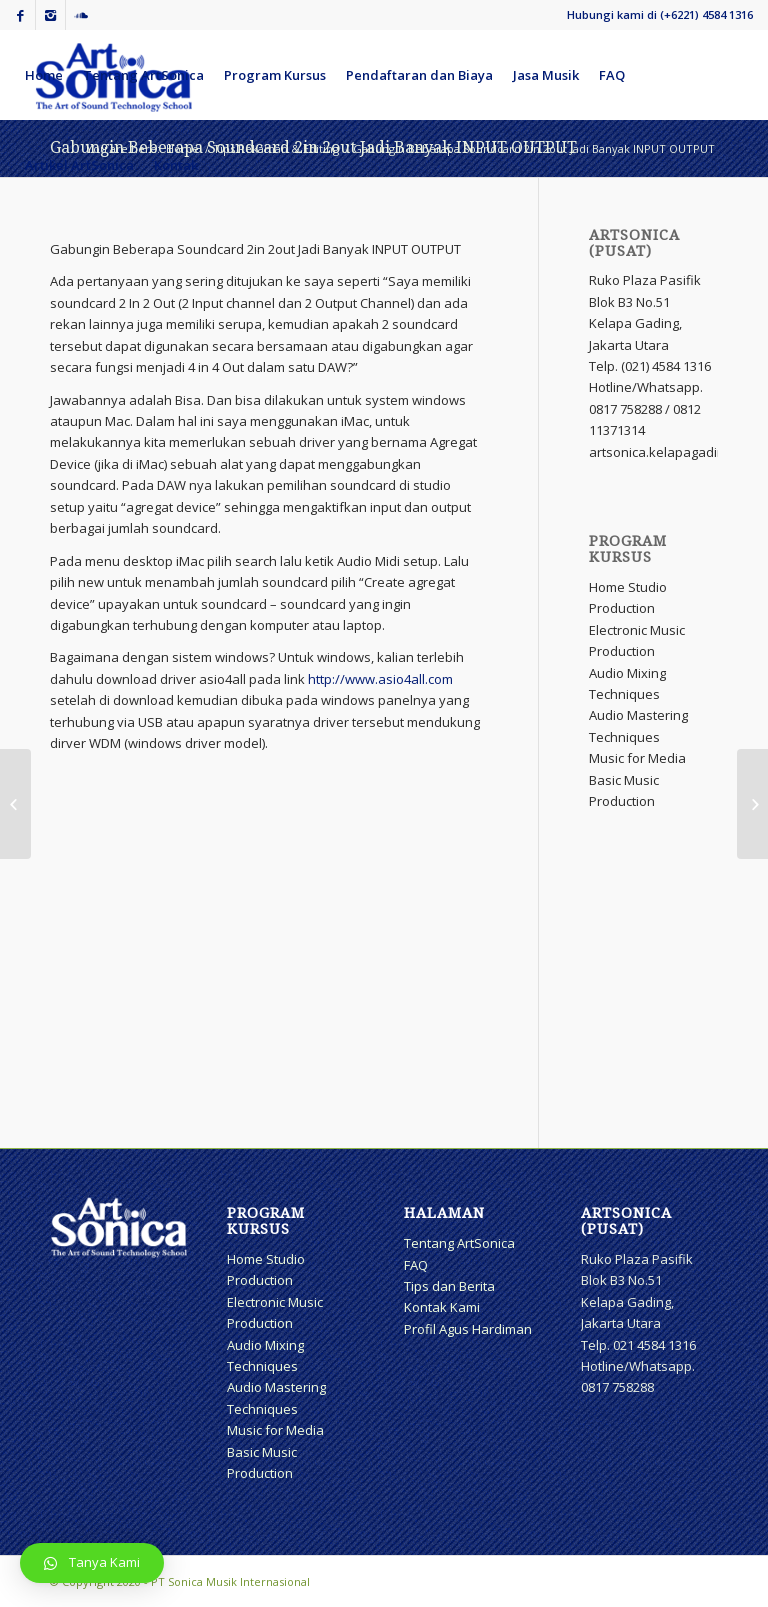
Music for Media (637, 758)
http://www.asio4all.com (380, 679)
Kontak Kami (442, 1307)
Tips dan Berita (449, 1286)
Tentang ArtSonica (459, 1243)
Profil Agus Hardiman (468, 1329)
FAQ (416, 1265)
